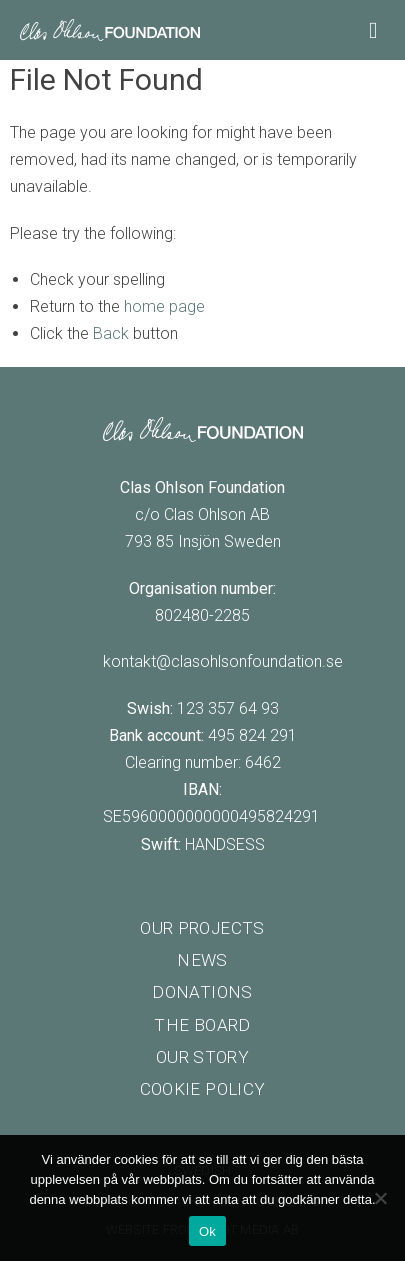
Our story (202, 1057)
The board (202, 1025)
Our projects (202, 928)
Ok (207, 1231)
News (202, 960)
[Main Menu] (377, 29)
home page (164, 306)
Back (111, 333)
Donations (202, 992)
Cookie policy (202, 1089)
